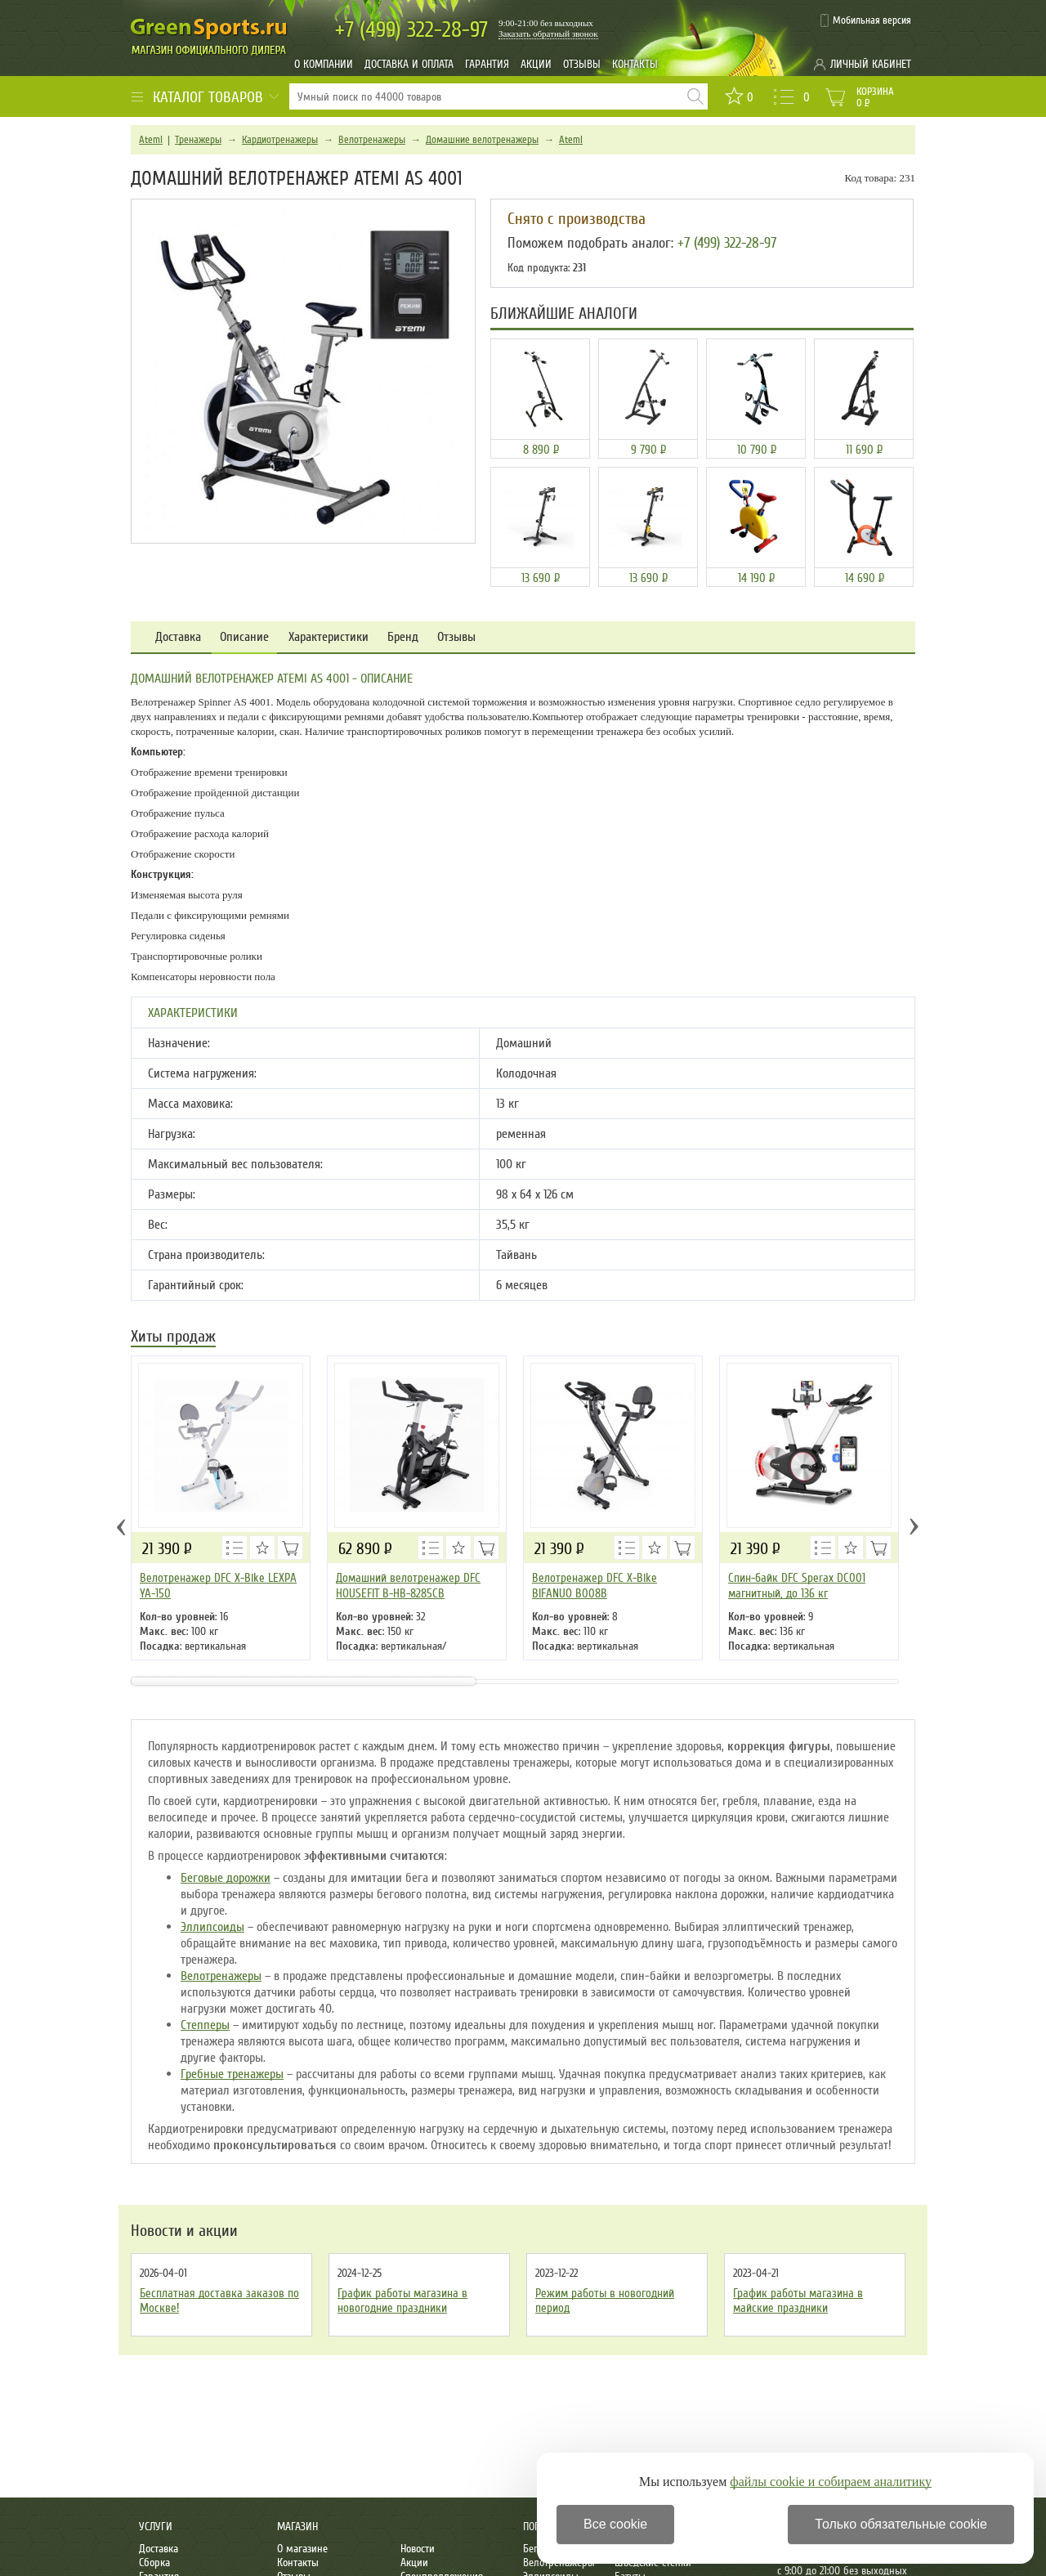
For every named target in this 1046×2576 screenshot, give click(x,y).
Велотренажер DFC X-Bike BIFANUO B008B (594, 1585)
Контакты (635, 64)
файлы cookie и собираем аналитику (831, 2482)
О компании (323, 64)
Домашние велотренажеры (482, 139)
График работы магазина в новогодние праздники (402, 2300)
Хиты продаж (173, 1337)
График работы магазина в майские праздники (798, 2300)
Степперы (205, 2025)
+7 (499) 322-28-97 (726, 243)
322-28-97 (411, 29)
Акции (536, 64)
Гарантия (487, 64)
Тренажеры (198, 139)
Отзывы (582, 64)
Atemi (151, 139)
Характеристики (328, 637)
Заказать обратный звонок (548, 33)
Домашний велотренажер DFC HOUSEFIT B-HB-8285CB (408, 1585)
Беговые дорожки (225, 1878)
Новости (417, 2549)
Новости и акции (184, 2231)
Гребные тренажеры (232, 2074)
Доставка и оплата (409, 64)
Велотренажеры (371, 139)
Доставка (178, 637)
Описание (244, 637)
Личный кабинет (870, 64)
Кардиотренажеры (280, 139)
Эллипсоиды (212, 1927)
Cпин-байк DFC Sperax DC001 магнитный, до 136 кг (796, 1585)
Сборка (154, 2562)
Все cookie (615, 2524)
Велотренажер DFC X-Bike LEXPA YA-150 (218, 1585)
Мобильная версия (872, 20)
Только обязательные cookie (901, 2524)
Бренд (402, 637)
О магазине (302, 2549)
